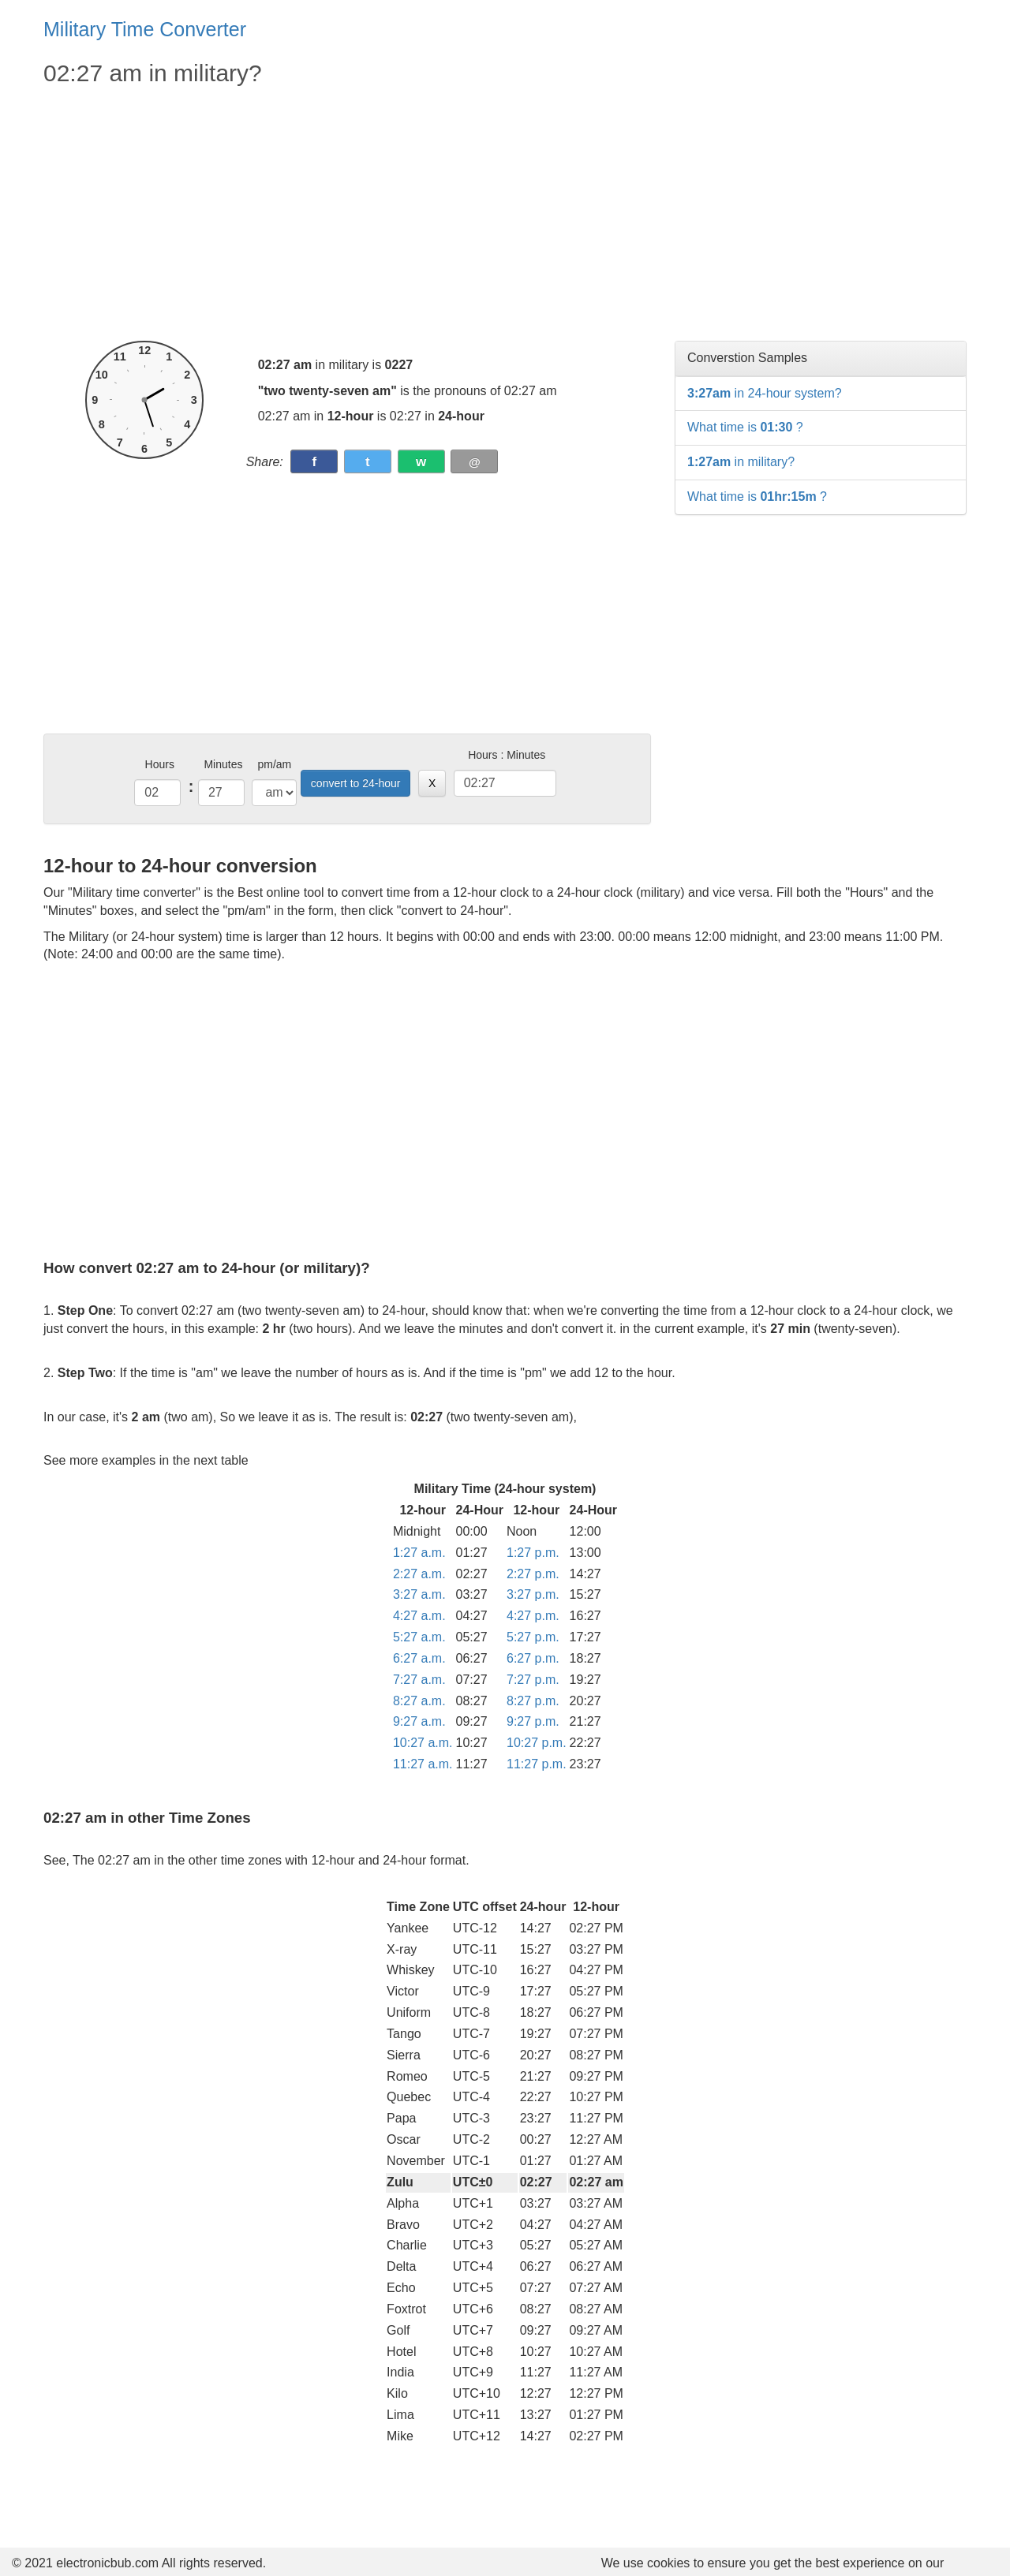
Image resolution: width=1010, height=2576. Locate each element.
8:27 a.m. (419, 1701)
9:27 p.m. (533, 1721)
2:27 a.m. (419, 1574)
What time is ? (745, 427)
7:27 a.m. (419, 1679)
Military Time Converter (144, 29)
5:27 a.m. (419, 1637)
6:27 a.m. (419, 1658)
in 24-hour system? (764, 393)
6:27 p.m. (533, 1658)
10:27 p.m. (537, 1742)
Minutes (223, 764)
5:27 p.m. (533, 1637)
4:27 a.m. (419, 1615)
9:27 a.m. (419, 1721)
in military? (741, 462)
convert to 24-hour (356, 783)
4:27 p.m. (533, 1615)
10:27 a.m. (423, 1742)
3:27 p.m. (533, 1594)
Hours (159, 764)
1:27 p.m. (533, 1552)
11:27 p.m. (537, 1764)
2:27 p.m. (533, 1574)
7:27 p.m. (533, 1679)
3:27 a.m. (419, 1594)
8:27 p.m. (533, 1701)
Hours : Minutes (506, 755)
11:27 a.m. (423, 1764)
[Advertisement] (347, 214)
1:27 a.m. (419, 1552)
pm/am (274, 764)
